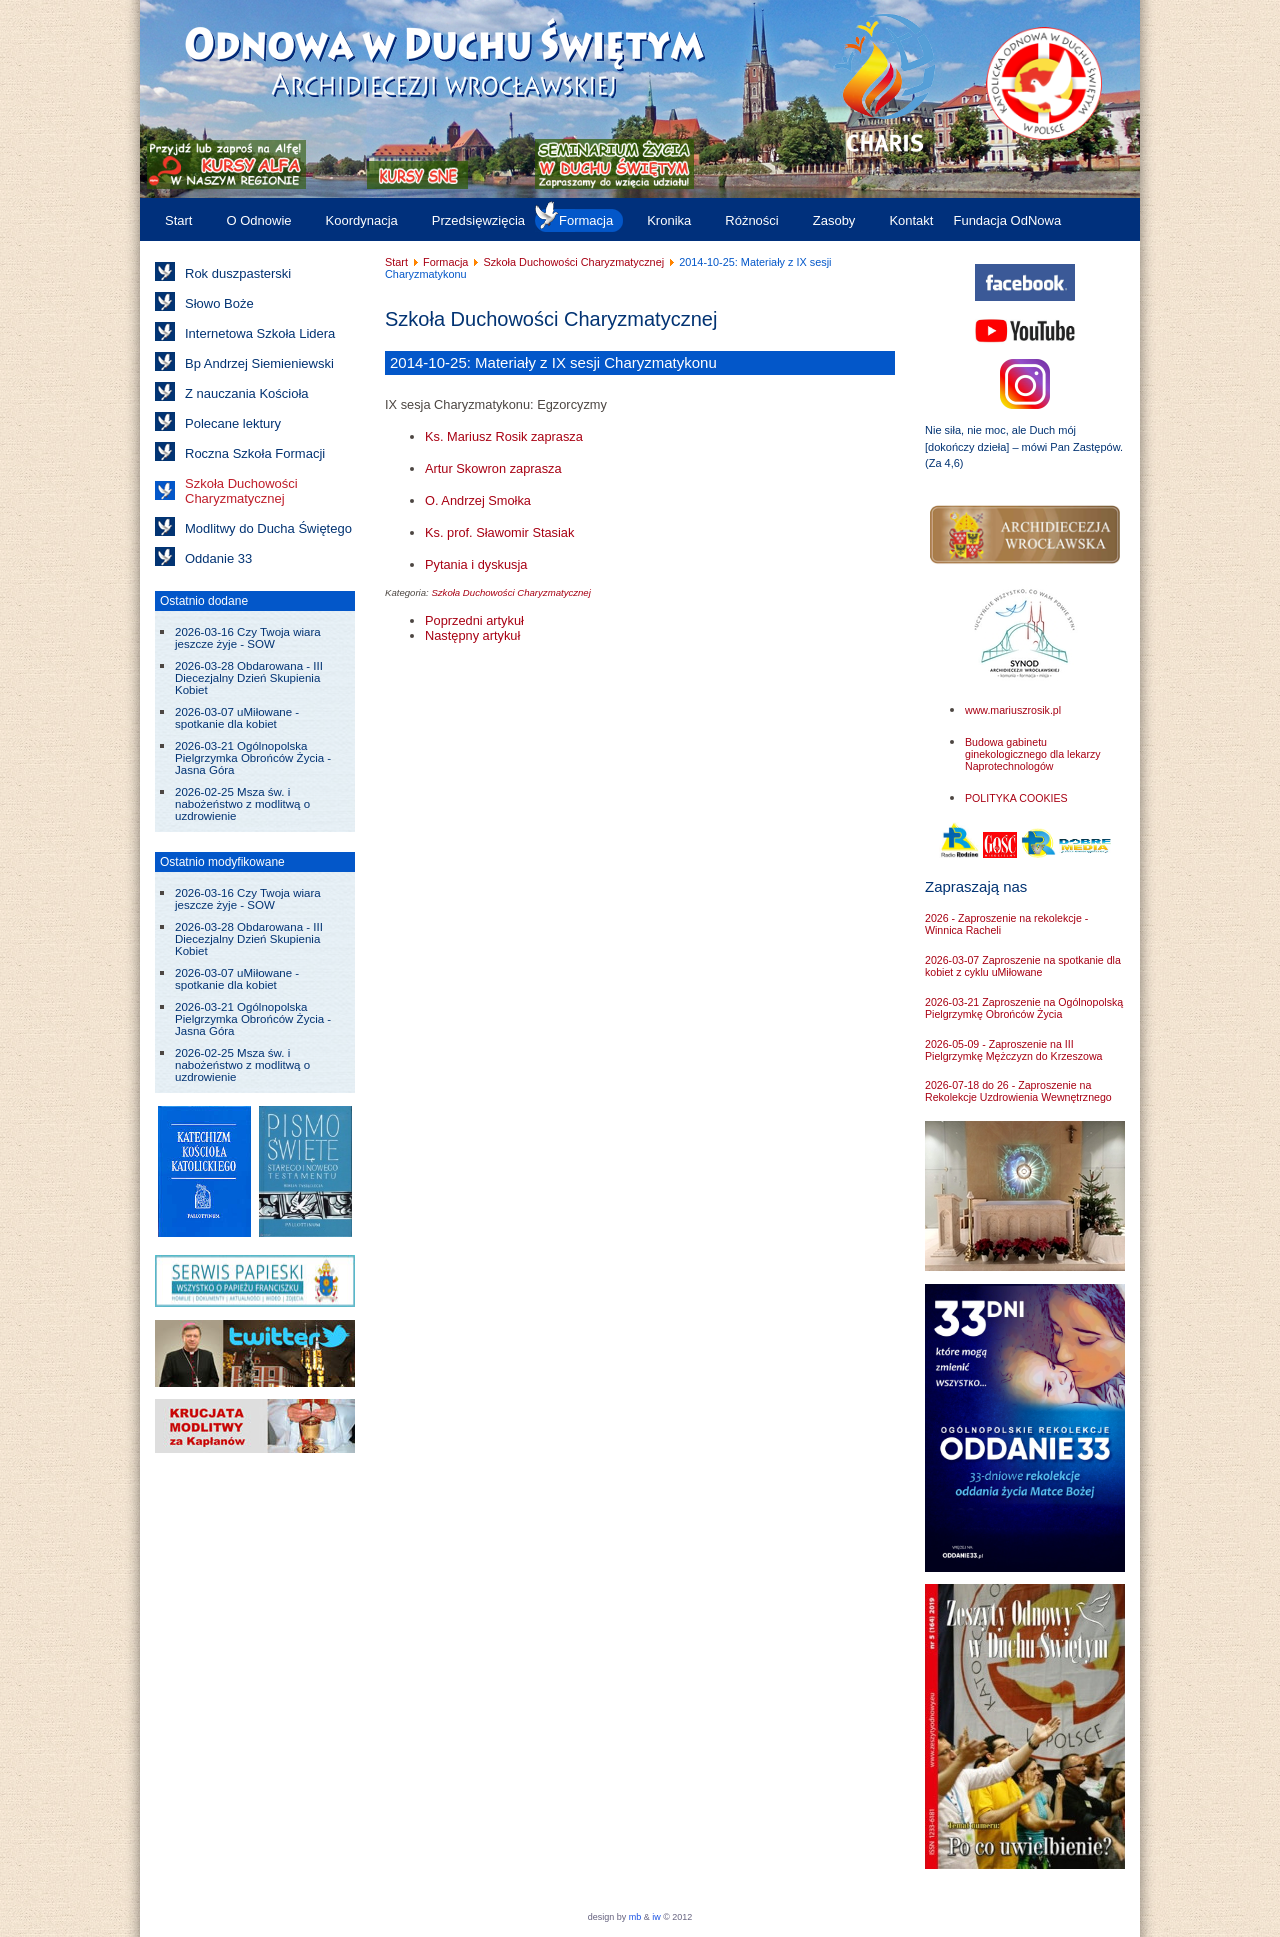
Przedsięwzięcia (478, 220)
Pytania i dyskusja (476, 564)
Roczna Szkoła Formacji (255, 453)
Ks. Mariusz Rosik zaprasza (504, 436)
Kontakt (911, 220)
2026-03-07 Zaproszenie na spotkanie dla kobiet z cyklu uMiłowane (1023, 966)
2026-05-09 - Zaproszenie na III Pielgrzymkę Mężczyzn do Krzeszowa (1013, 1050)
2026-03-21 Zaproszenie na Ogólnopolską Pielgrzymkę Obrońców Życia (1024, 1008)
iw (655, 1917)
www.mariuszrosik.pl (1013, 710)
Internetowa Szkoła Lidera (260, 333)
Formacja (586, 220)
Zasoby (834, 220)
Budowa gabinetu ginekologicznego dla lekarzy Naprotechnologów (1033, 754)
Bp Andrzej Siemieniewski (259, 363)
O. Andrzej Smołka (478, 500)
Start (178, 220)
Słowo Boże (219, 303)
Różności (751, 220)
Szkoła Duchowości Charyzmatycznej (241, 491)
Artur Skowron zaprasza (493, 468)
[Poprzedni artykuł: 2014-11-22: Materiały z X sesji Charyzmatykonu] (474, 620)
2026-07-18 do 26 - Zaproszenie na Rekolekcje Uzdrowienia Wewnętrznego (1018, 1091)
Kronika (669, 220)
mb (635, 1917)
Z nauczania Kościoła (247, 393)
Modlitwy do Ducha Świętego (268, 528)
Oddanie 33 (218, 558)
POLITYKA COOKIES (1016, 798)
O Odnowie (258, 220)
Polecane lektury (233, 423)
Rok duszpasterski (238, 273)
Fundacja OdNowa (1007, 220)
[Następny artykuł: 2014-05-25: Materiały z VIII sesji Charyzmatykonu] (472, 635)
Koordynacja (362, 220)
